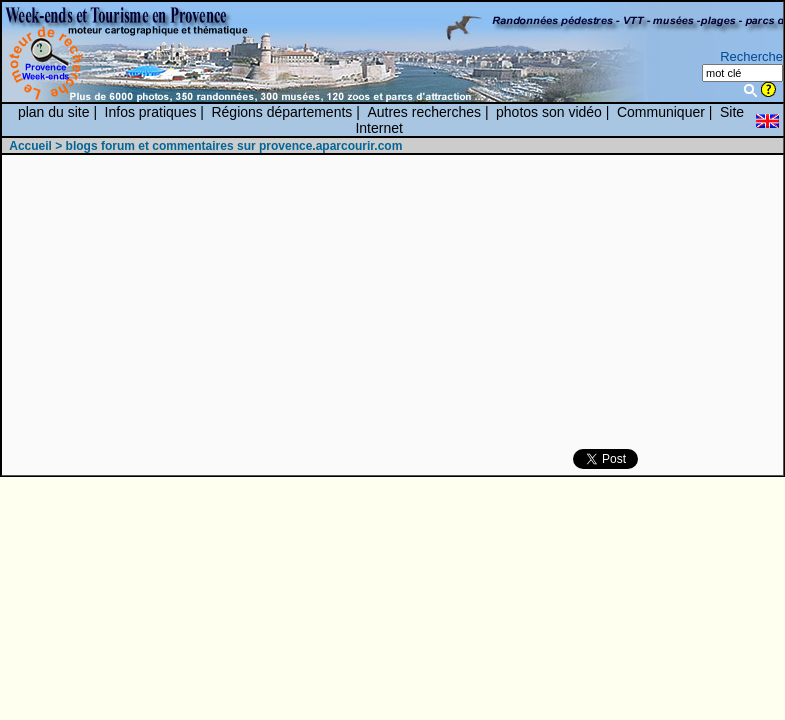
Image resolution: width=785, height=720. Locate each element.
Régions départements (281, 112)
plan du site (54, 112)
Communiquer (661, 112)
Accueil (30, 146)
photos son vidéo (549, 112)
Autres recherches (424, 112)
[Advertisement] (376, 303)
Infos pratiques (151, 112)
